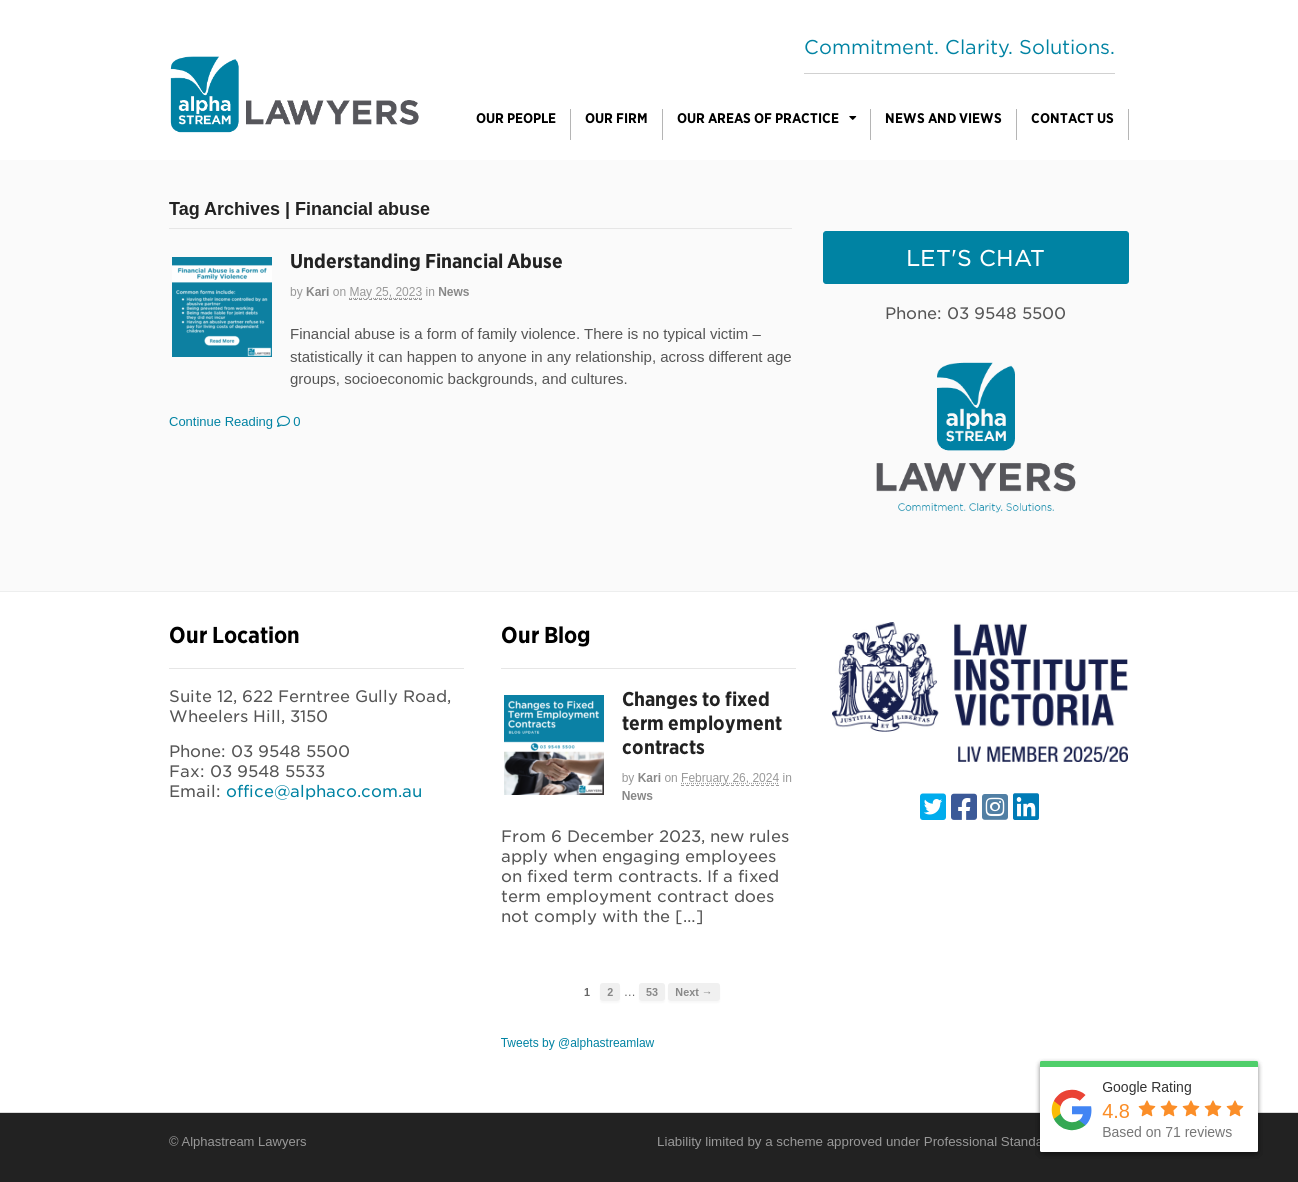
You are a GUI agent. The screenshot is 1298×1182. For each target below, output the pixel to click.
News (453, 292)
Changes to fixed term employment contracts (702, 723)
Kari (317, 292)
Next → (693, 992)
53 (652, 992)
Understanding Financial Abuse (426, 261)
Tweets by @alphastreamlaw (578, 1043)
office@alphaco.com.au (324, 791)
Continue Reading (221, 421)
